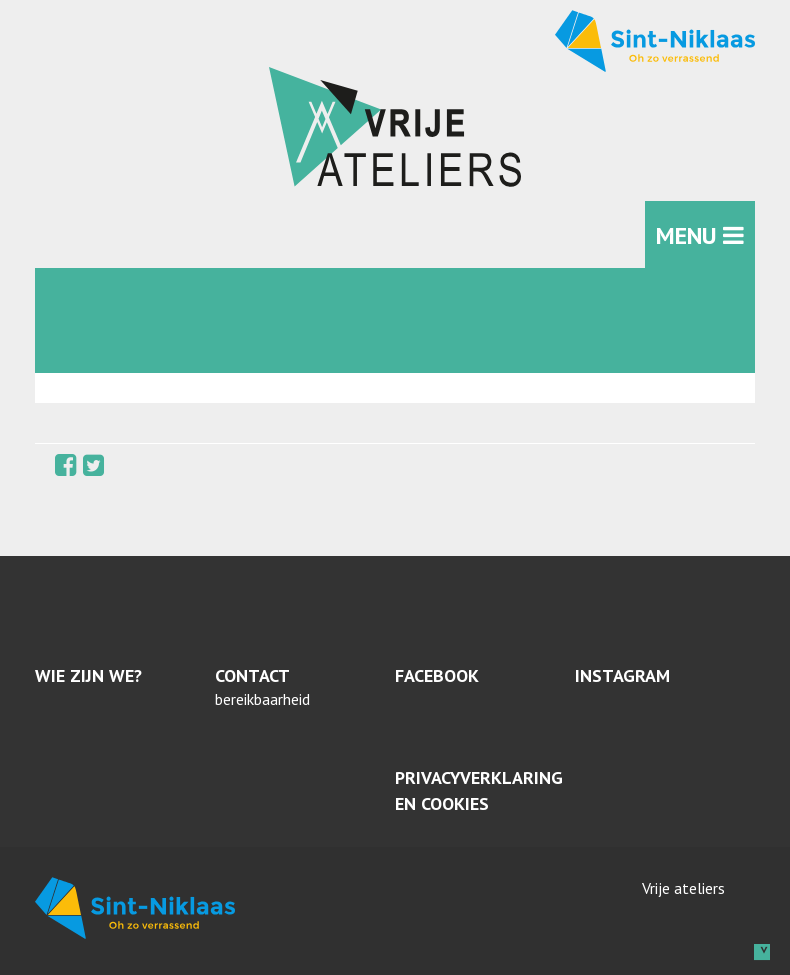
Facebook (437, 675)
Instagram (622, 675)
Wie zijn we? (88, 675)
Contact (252, 675)
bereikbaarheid (262, 699)
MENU (700, 235)
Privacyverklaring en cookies (479, 790)
